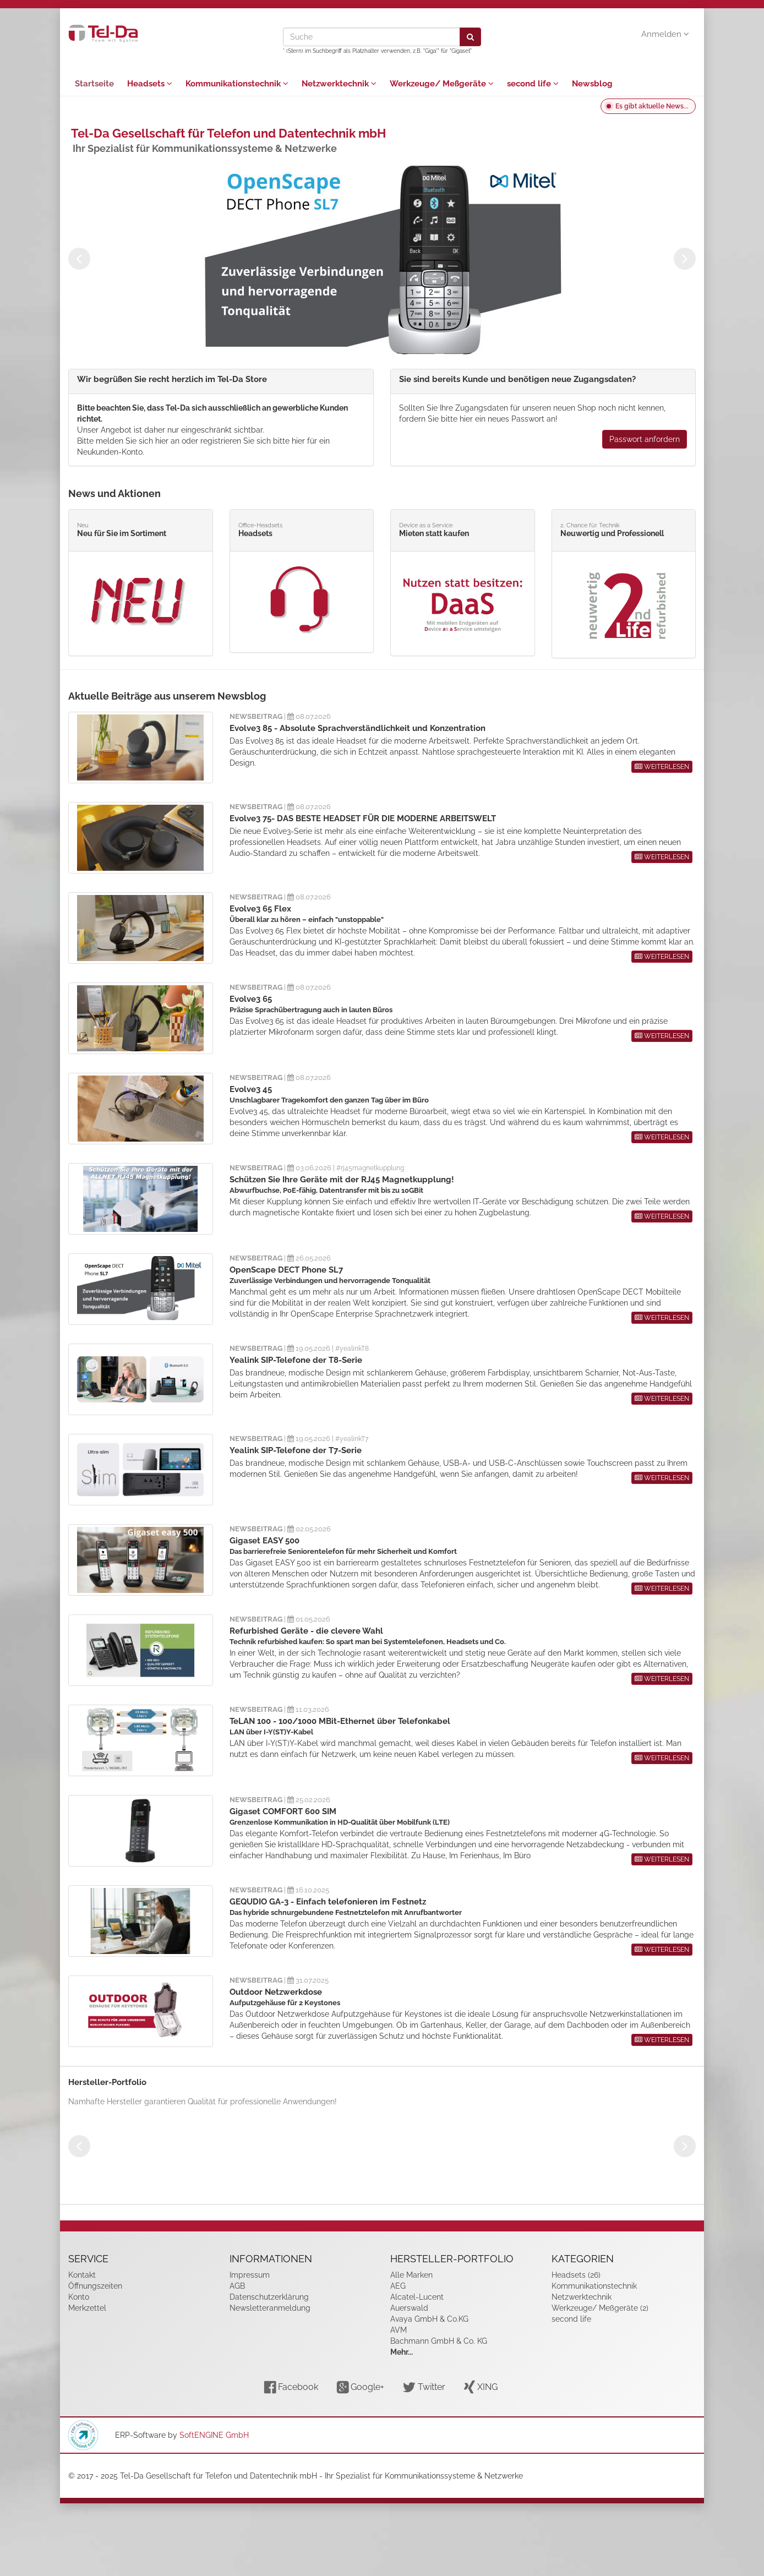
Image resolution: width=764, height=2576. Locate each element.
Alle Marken (411, 2275)
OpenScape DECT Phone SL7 (286, 1270)
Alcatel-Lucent (417, 2297)
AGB (237, 2286)
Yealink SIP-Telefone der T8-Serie (296, 1360)
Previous (79, 259)
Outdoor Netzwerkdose (276, 1992)
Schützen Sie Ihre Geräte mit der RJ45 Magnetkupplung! (342, 1180)
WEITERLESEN (662, 767)
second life (533, 84)
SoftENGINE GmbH (214, 2435)
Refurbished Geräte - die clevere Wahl (306, 1631)
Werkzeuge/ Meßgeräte (442, 84)
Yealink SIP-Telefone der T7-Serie (296, 1450)
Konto (78, 2297)
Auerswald (409, 2308)
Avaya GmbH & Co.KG (429, 2319)
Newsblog (592, 84)
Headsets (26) (576, 2275)
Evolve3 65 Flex (260, 909)
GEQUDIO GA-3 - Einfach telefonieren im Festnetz (328, 1902)
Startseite (94, 84)
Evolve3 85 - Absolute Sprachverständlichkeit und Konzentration (357, 728)
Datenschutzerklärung (269, 2297)
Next (685, 259)
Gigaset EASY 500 (264, 1541)
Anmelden (665, 34)
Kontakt (82, 2275)
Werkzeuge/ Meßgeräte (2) (600, 2308)
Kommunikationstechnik (236, 84)
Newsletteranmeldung (270, 2308)
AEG (398, 2286)
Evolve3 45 (251, 1089)
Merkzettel (87, 2308)
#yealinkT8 (352, 1348)
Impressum (250, 2275)
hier (161, 440)
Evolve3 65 (251, 999)
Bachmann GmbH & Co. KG (438, 2341)
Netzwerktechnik (339, 84)
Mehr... (401, 2352)
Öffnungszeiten (95, 2286)
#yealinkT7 (351, 1439)
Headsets (149, 84)
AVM (398, 2330)
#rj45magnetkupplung (370, 1168)
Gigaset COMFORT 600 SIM (283, 1811)
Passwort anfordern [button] (644, 439)
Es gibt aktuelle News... (652, 106)
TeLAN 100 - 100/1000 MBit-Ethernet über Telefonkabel (340, 1721)
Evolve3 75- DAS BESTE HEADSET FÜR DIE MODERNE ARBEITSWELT (363, 818)
